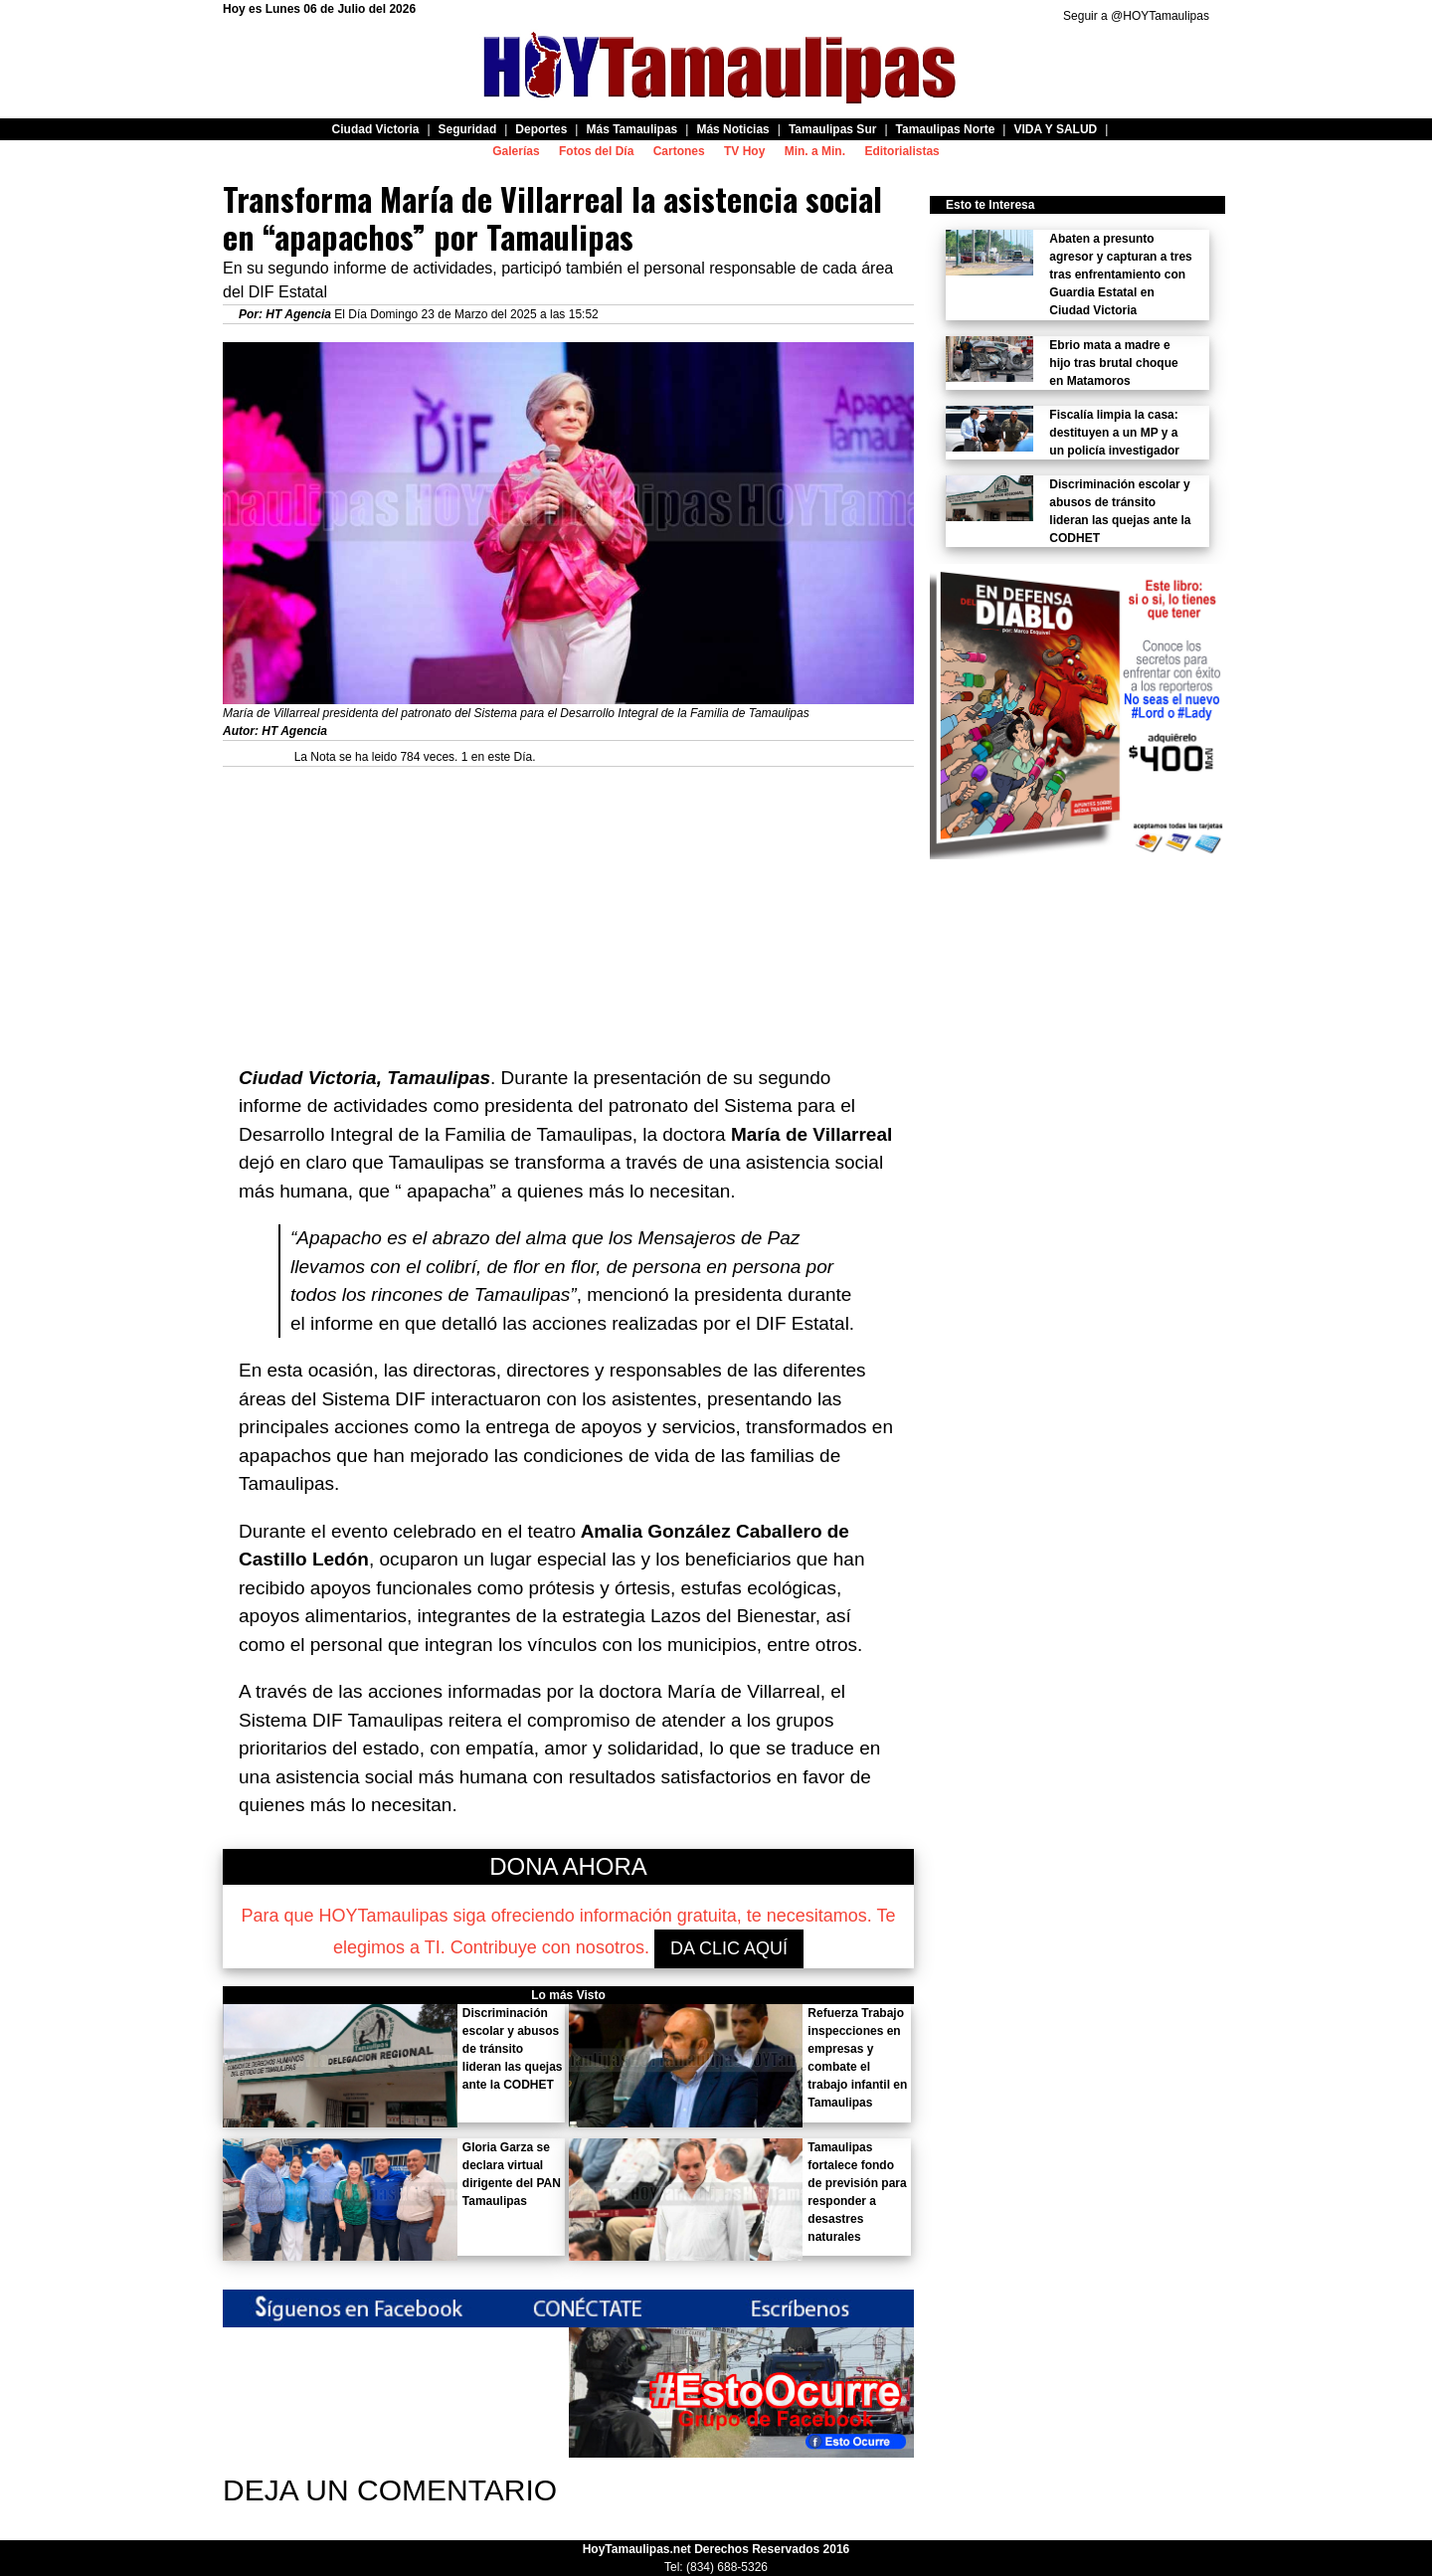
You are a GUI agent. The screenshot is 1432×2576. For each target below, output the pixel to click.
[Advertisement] (568, 906)
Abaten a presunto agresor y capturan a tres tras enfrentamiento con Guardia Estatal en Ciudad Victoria (1120, 274)
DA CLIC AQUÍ (729, 1948)
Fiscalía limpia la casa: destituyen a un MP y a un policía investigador (1114, 433)
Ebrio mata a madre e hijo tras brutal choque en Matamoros (1113, 363)
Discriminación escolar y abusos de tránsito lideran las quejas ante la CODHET (512, 2049)
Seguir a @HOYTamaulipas (1136, 16)
